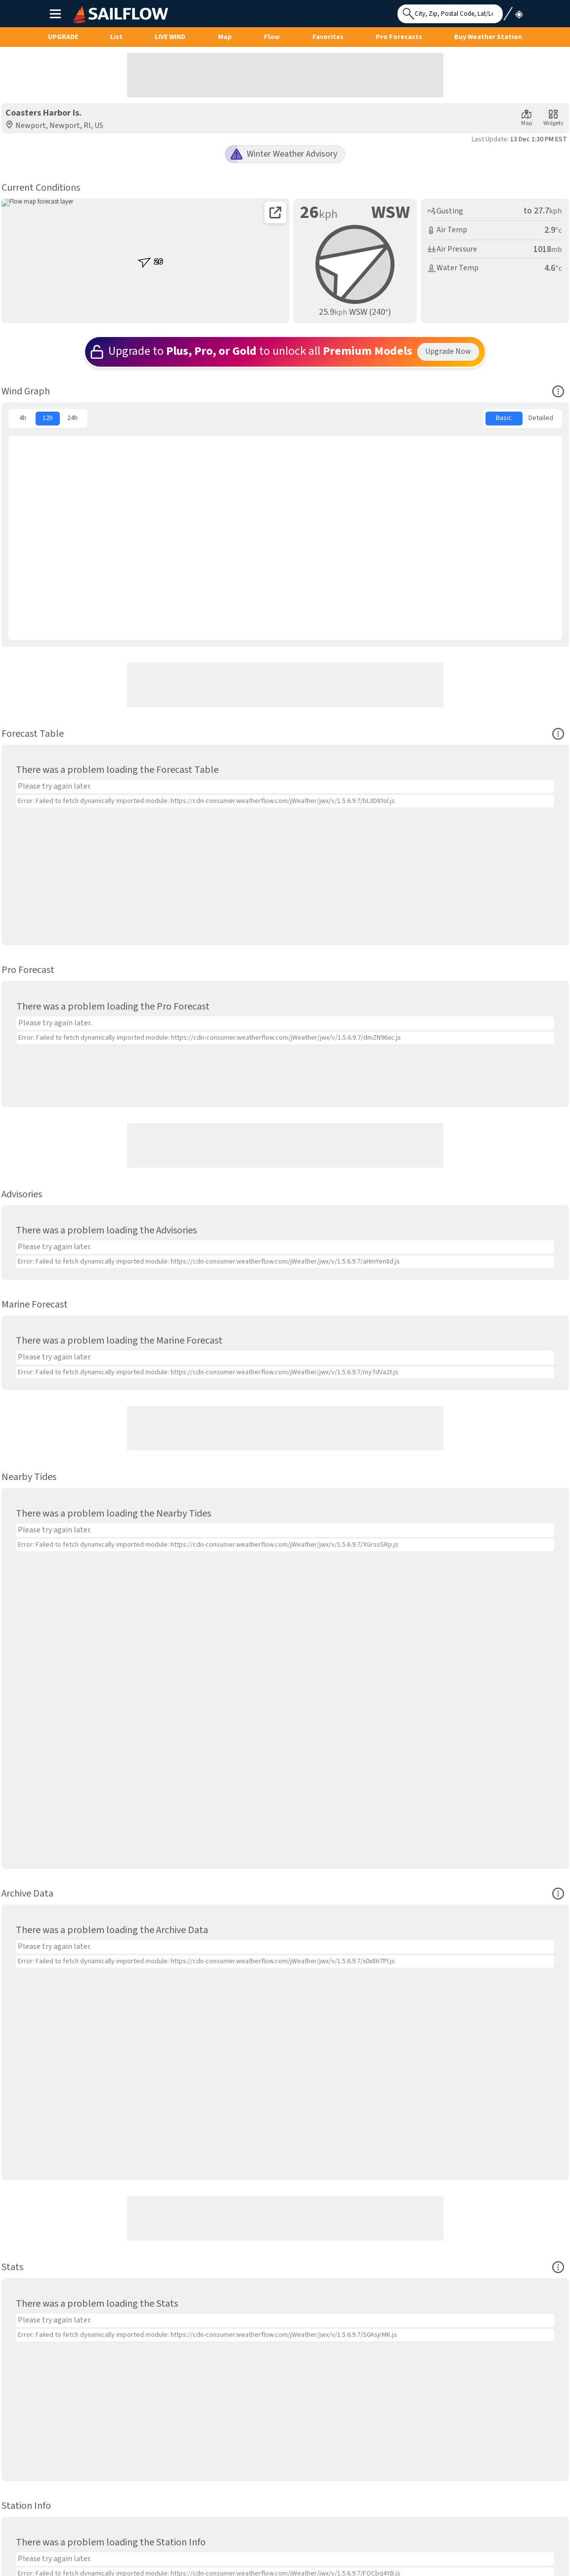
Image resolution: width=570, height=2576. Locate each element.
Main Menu (55, 13)
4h (22, 418)
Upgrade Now (448, 351)
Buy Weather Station (488, 37)
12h (48, 418)
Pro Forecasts (399, 37)
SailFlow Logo (92, 6)
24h (72, 418)
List (116, 37)
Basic (504, 418)
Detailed (540, 418)
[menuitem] (23, 418)
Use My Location (513, 11)
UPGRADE (63, 37)
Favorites (328, 37)
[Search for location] (450, 13)
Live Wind (170, 37)
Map (225, 37)
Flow (272, 37)
